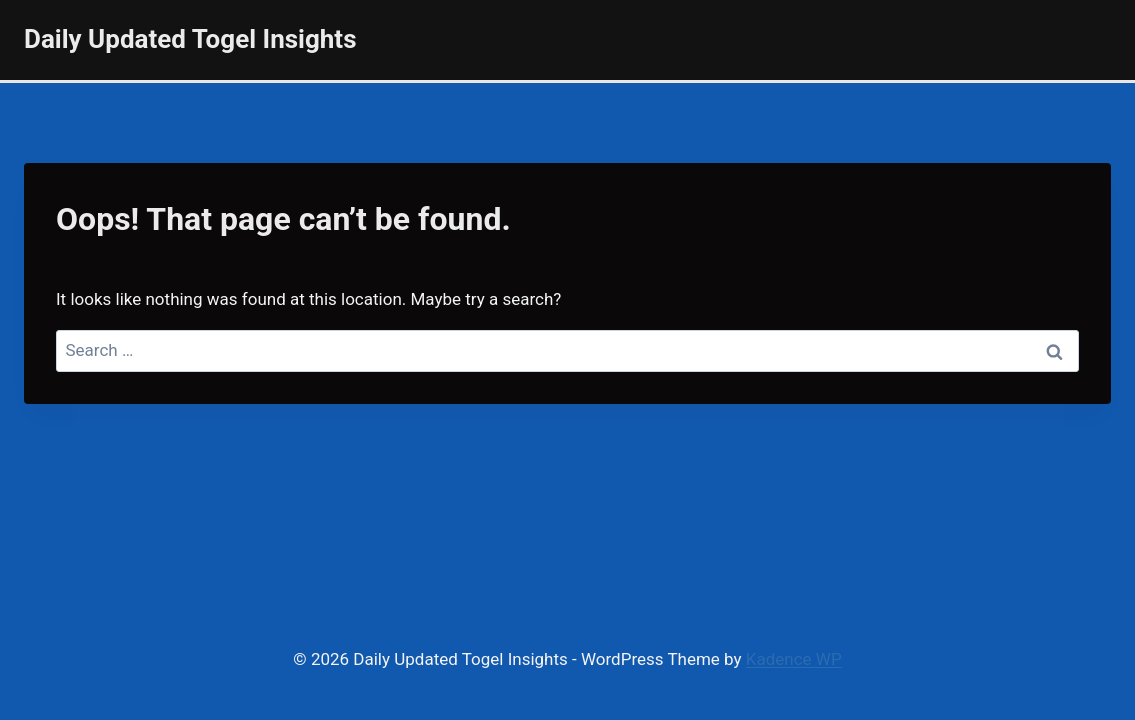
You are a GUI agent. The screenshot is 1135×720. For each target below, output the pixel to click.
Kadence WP (794, 659)
